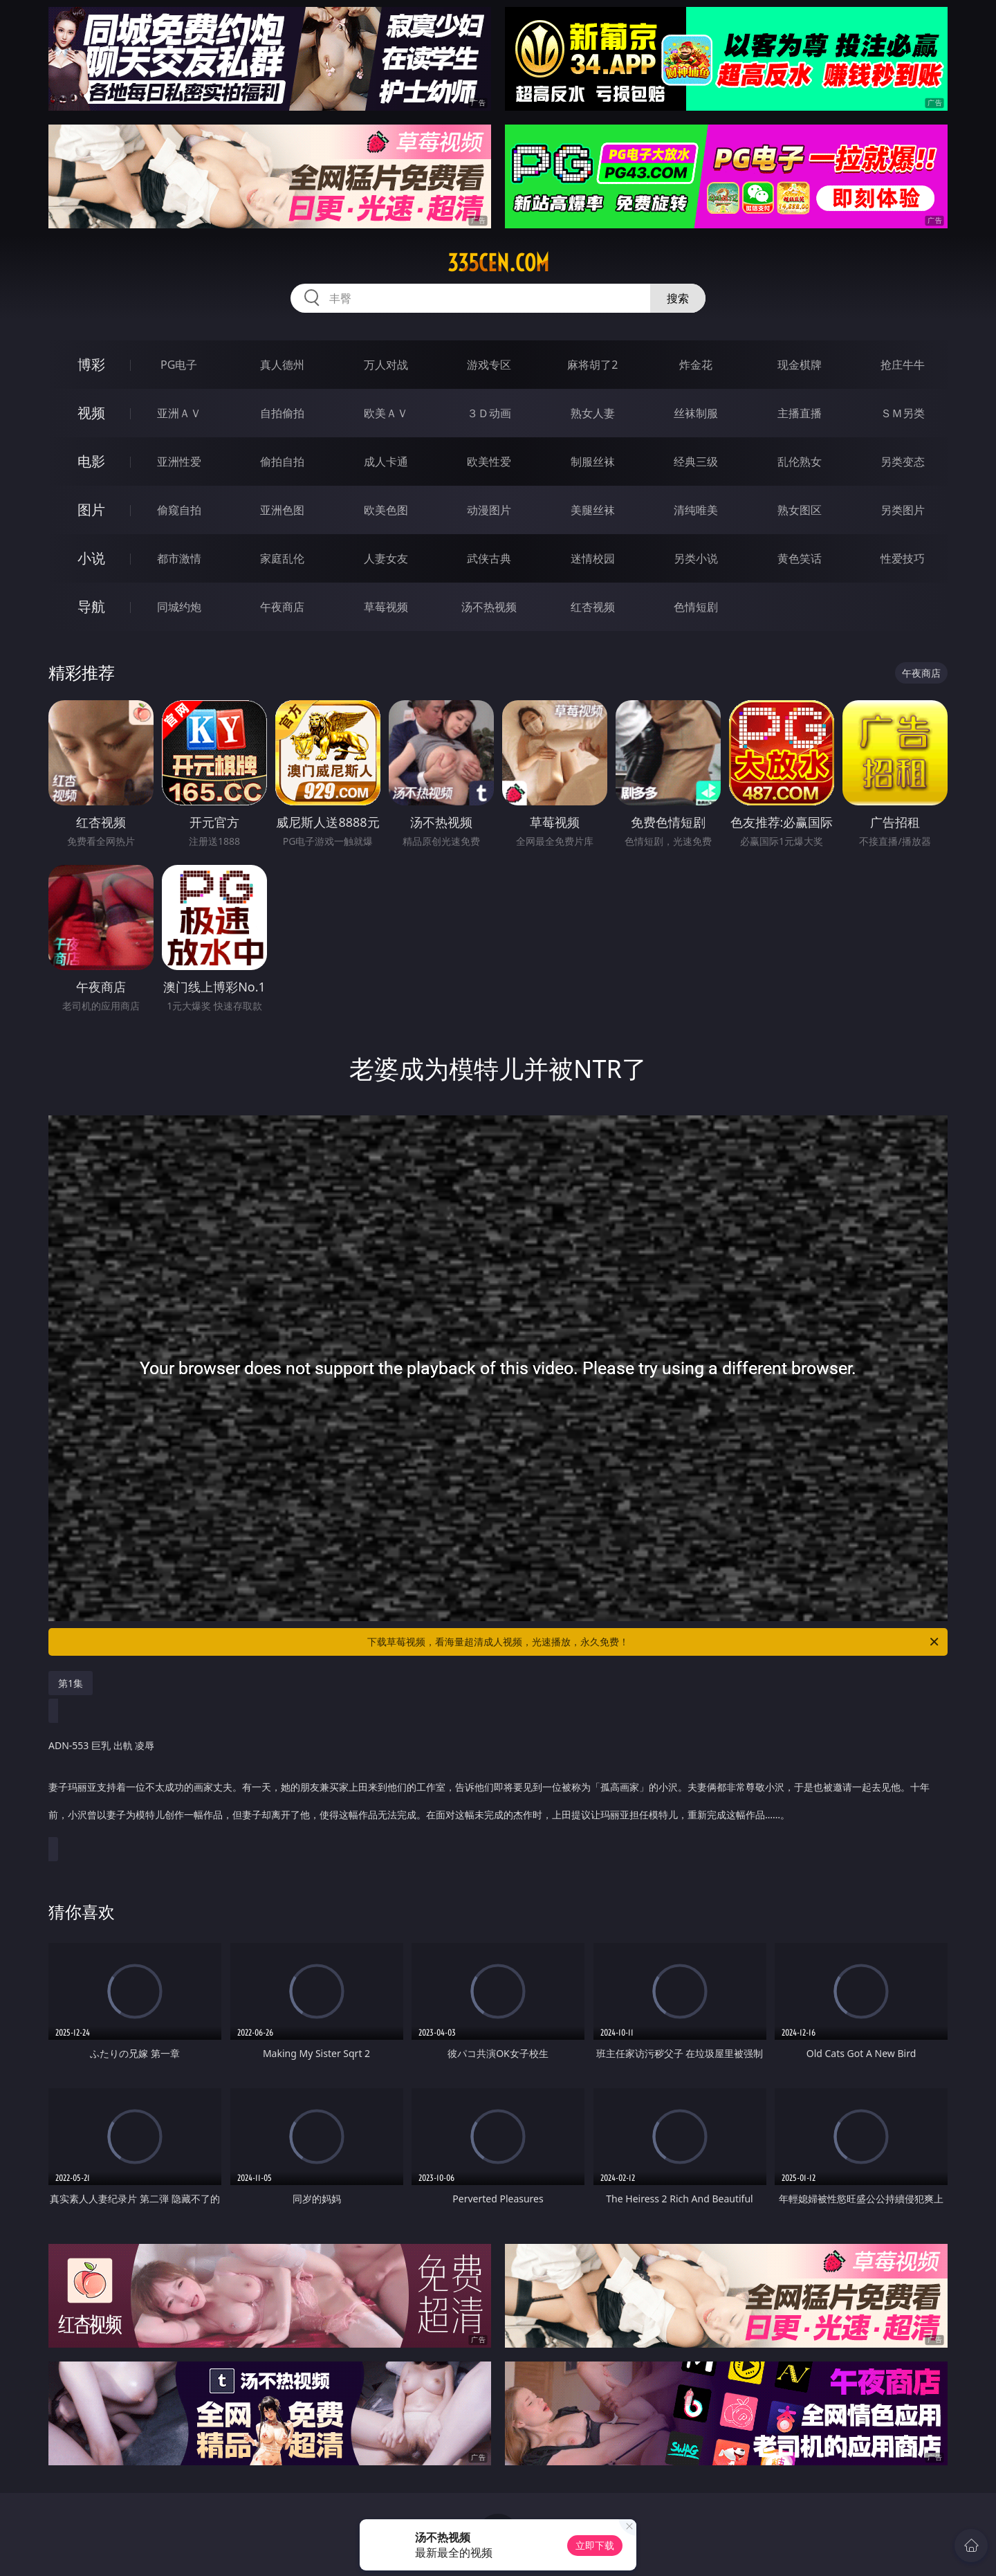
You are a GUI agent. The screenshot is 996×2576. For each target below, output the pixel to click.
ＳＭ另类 (902, 413)
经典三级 (696, 461)
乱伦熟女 (799, 461)
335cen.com (498, 263)
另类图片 (902, 510)
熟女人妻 (593, 413)
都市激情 (179, 558)
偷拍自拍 (282, 461)
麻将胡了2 (592, 364)
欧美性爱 (489, 461)
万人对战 (386, 364)
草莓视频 (386, 606)
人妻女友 (386, 558)
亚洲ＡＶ (179, 413)
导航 (91, 606)
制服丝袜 (593, 461)
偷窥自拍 (179, 510)
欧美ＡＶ (386, 413)
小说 (91, 558)
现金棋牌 (799, 364)
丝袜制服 (696, 413)
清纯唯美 (696, 510)
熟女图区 (799, 510)
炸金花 (695, 364)
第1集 (70, 1683)
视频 (91, 412)
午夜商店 (282, 606)
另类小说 (696, 558)
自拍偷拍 (282, 413)
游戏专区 (489, 364)
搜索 (678, 298)
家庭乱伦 (282, 558)
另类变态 (902, 461)
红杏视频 (593, 606)
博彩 (91, 364)
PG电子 (178, 364)
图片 (91, 509)
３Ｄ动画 (489, 413)
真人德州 (282, 364)
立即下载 (594, 2545)
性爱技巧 (902, 558)
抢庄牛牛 (902, 364)
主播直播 (799, 413)
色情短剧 (696, 606)
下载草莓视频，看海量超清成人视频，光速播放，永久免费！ (654, 1642)
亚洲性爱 (179, 461)
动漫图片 (489, 510)
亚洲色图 (282, 510)
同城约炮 (179, 606)
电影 (91, 461)
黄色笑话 (799, 558)
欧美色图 (386, 510)
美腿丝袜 (593, 510)
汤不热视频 (489, 606)
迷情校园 (593, 558)
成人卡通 (386, 461)
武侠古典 (489, 558)
